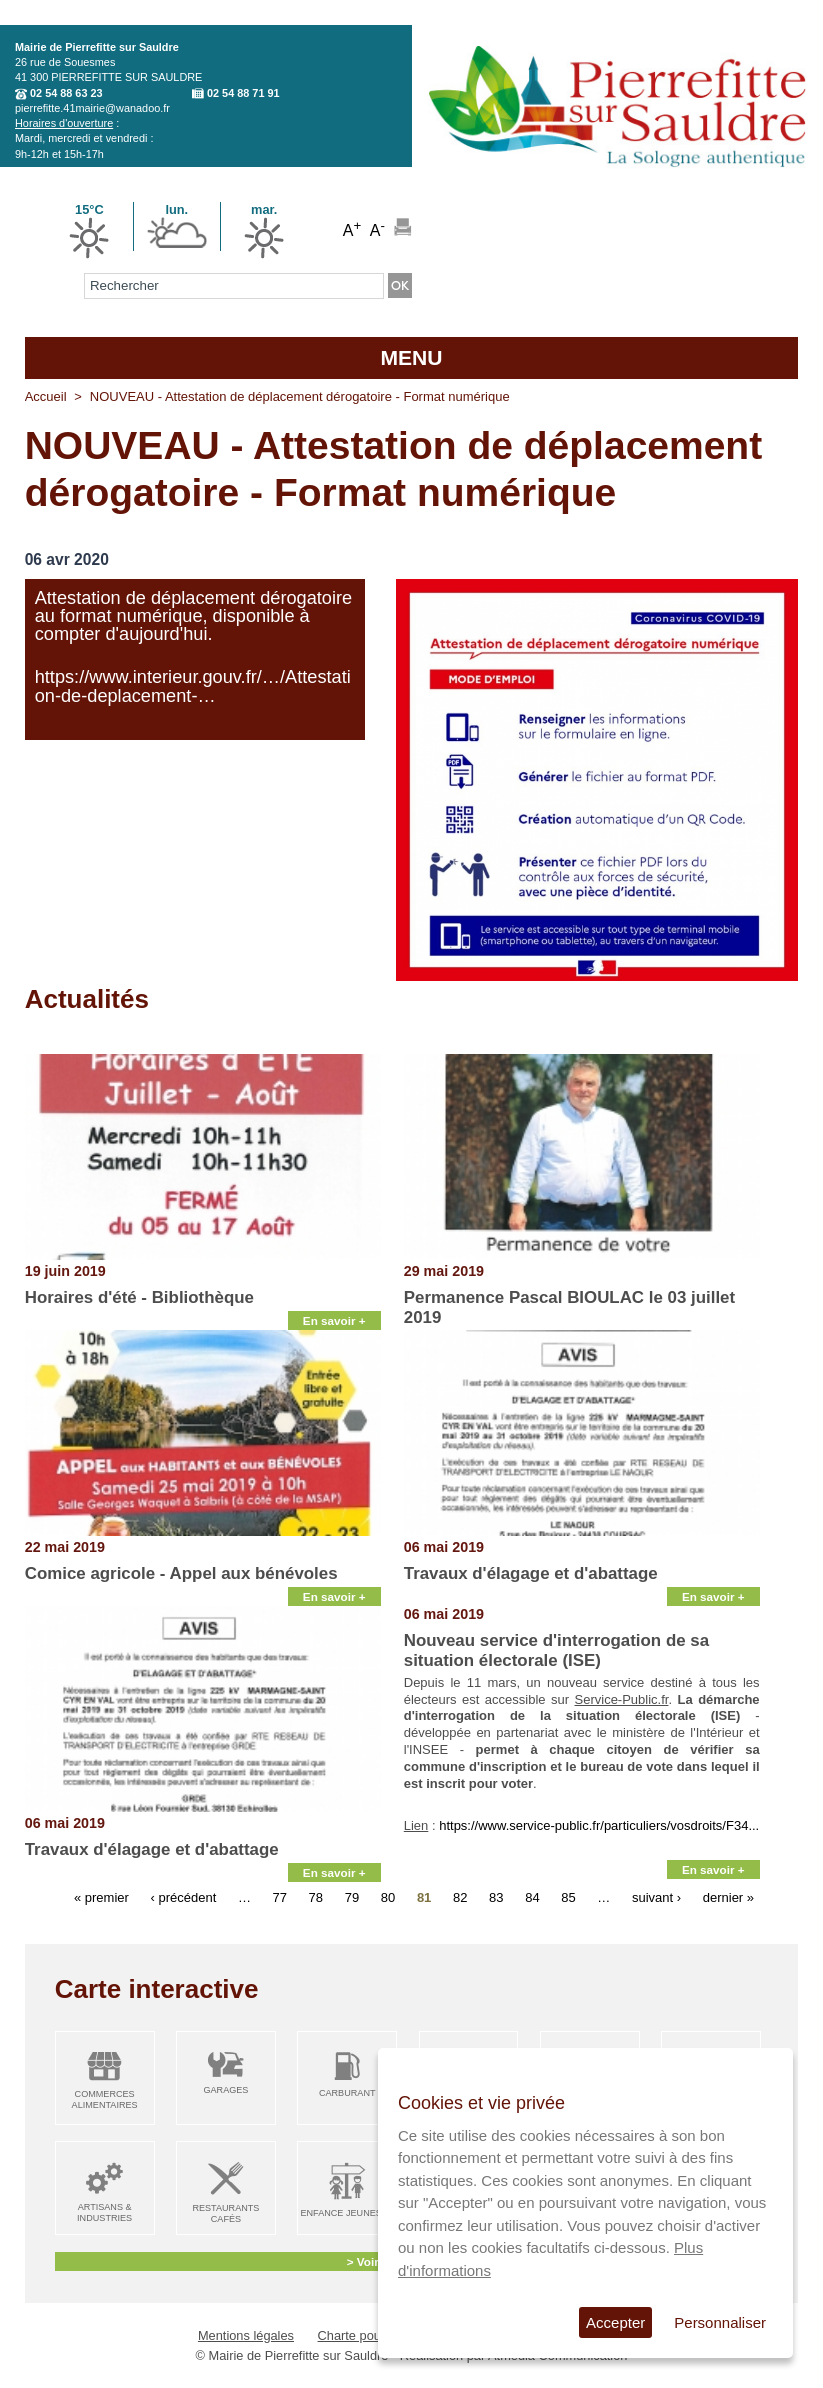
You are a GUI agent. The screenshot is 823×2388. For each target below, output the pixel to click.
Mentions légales (246, 2335)
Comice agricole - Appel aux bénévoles (181, 1573)
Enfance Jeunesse (347, 2213)
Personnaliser (720, 2322)
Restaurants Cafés (225, 2213)
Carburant (347, 2093)
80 (388, 1896)
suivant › (656, 1896)
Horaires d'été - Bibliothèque (139, 1297)
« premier (101, 1896)
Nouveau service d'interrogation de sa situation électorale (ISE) (556, 1650)
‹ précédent (183, 1896)
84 (532, 1896)
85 (568, 1896)
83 (496, 1896)
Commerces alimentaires (105, 2099)
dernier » (728, 1896)
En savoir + (334, 1320)
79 (352, 1896)
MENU (411, 357)
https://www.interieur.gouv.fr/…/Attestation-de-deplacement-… (193, 686)
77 (280, 1896)
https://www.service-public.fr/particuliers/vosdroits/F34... (599, 1825)
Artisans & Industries (104, 2212)
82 (460, 1896)
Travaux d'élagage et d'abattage (531, 1573)
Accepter (615, 2322)
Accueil (46, 396)
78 (316, 1896)
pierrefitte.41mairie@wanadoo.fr (92, 108)
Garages (225, 2090)
